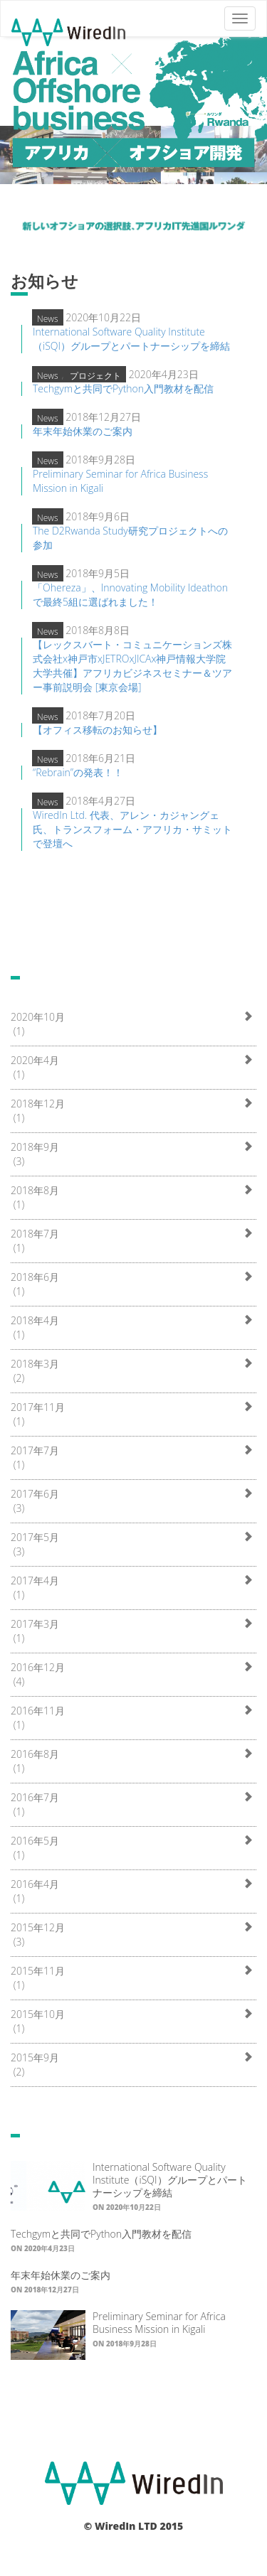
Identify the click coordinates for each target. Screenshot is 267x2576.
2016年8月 (35, 1754)
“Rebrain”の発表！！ (78, 772)
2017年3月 (35, 1624)
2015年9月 (35, 2057)
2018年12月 (38, 1103)
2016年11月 (38, 1710)
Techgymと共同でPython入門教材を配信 (123, 388)
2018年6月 (35, 1277)
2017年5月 (35, 1537)
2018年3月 (35, 1363)
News (47, 319)
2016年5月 (35, 1840)
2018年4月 (35, 1320)
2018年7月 (35, 1233)
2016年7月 (35, 1797)
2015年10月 (38, 2014)
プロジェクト (95, 376)
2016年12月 (38, 1667)
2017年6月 (35, 1494)
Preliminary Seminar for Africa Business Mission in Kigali (159, 2322)
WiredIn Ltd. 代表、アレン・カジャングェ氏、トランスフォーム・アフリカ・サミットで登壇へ (132, 829)
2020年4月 (35, 1060)
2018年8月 (35, 1190)
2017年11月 (38, 1407)
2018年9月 (35, 1147)
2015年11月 (38, 1970)
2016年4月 (35, 1884)
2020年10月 (38, 1017)
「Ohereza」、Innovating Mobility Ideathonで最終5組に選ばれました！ (130, 594)
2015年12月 (38, 1927)
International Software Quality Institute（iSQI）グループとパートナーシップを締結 (131, 339)
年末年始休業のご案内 (82, 431)
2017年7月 (35, 1450)
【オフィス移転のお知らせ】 (97, 729)
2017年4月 (35, 1580)
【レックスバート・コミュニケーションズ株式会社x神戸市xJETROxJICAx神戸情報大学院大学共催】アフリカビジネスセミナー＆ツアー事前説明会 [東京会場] (132, 666)
